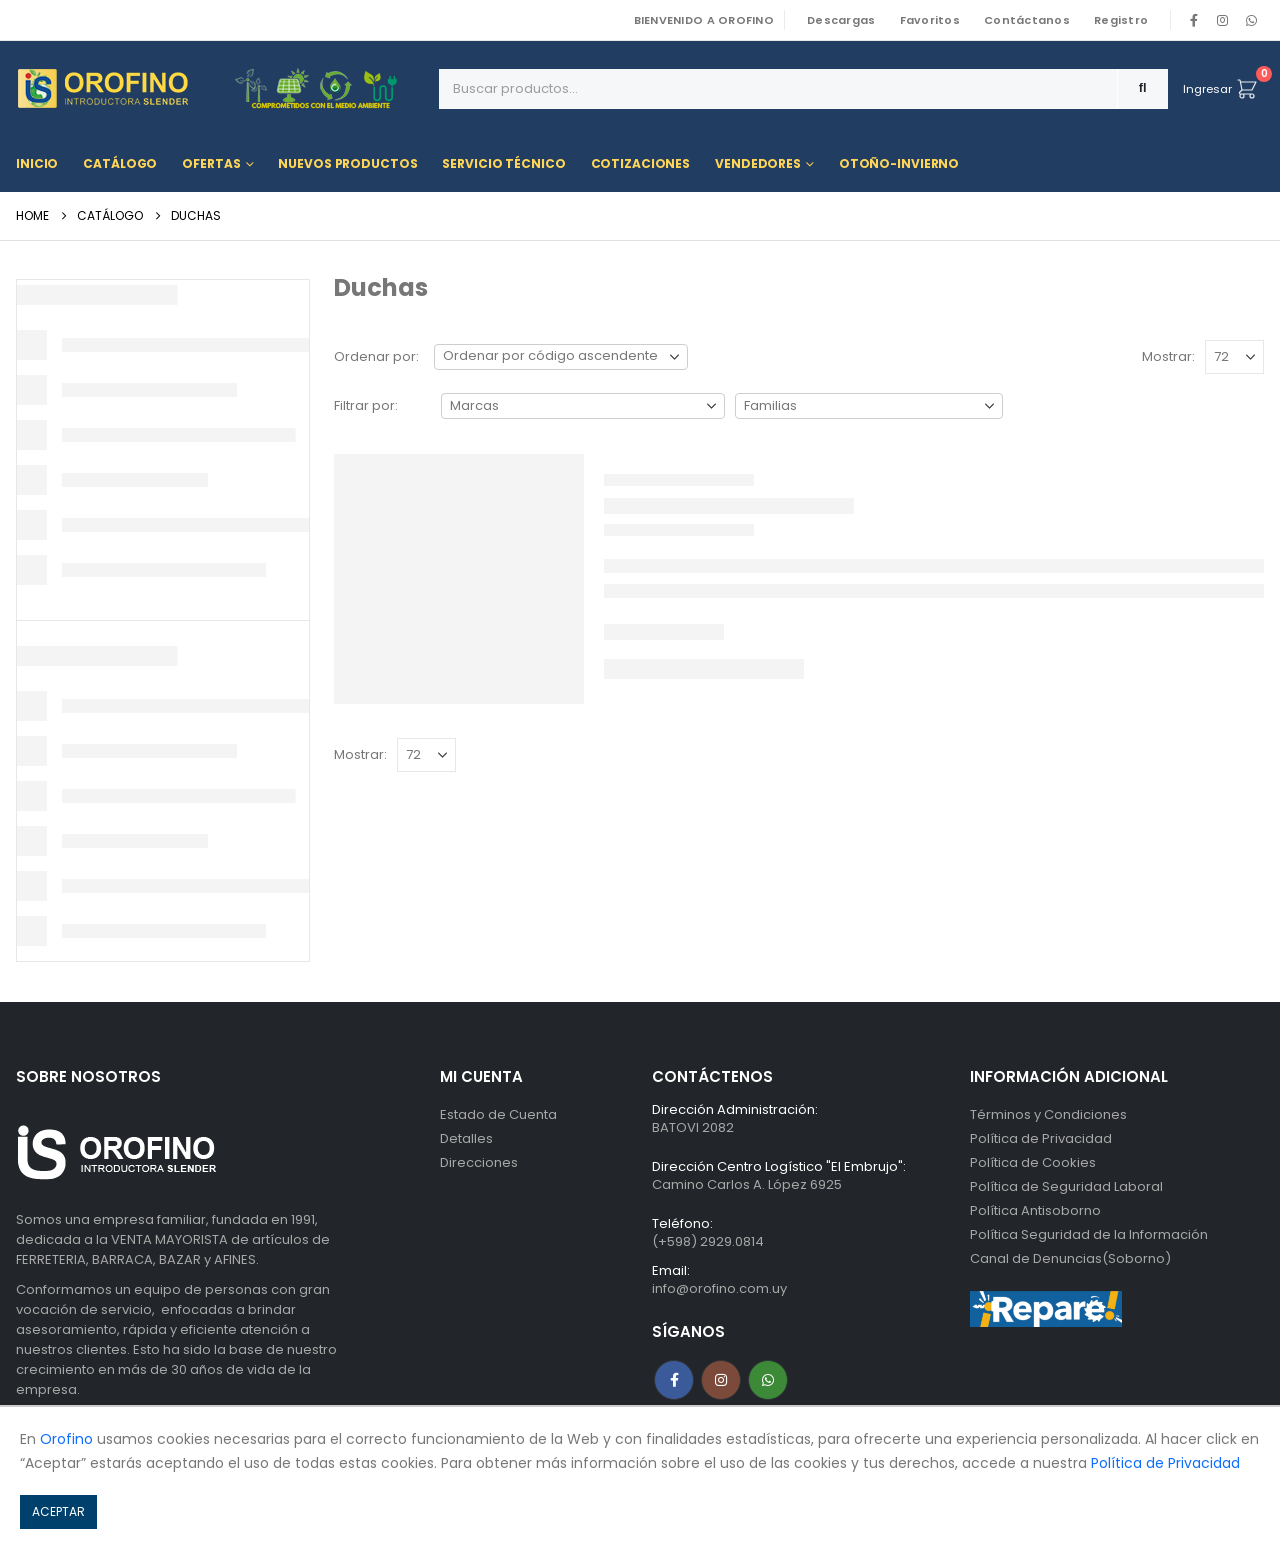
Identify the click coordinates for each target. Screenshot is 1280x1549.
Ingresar (1207, 89)
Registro (1121, 20)
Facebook (674, 1380)
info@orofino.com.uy (719, 1288)
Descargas (841, 20)
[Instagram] (1223, 20)
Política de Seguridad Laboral (1066, 1186)
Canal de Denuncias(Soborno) (1070, 1258)
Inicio (37, 163)
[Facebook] (1194, 20)
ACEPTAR (58, 1511)
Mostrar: (1168, 356)
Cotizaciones (641, 163)
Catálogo (120, 163)
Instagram (721, 1380)
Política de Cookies (1033, 1162)
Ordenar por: (376, 356)
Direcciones (479, 1162)
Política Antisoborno (1035, 1210)
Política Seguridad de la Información (1089, 1234)
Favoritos (930, 20)
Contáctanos (1027, 20)
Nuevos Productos (347, 163)
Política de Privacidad (1041, 1138)
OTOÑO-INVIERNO (899, 163)
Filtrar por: (366, 405)
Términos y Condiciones (1048, 1114)
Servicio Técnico (503, 163)
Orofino (66, 1439)
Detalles (466, 1138)
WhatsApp (1251, 20)
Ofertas (211, 163)
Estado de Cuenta (498, 1114)
